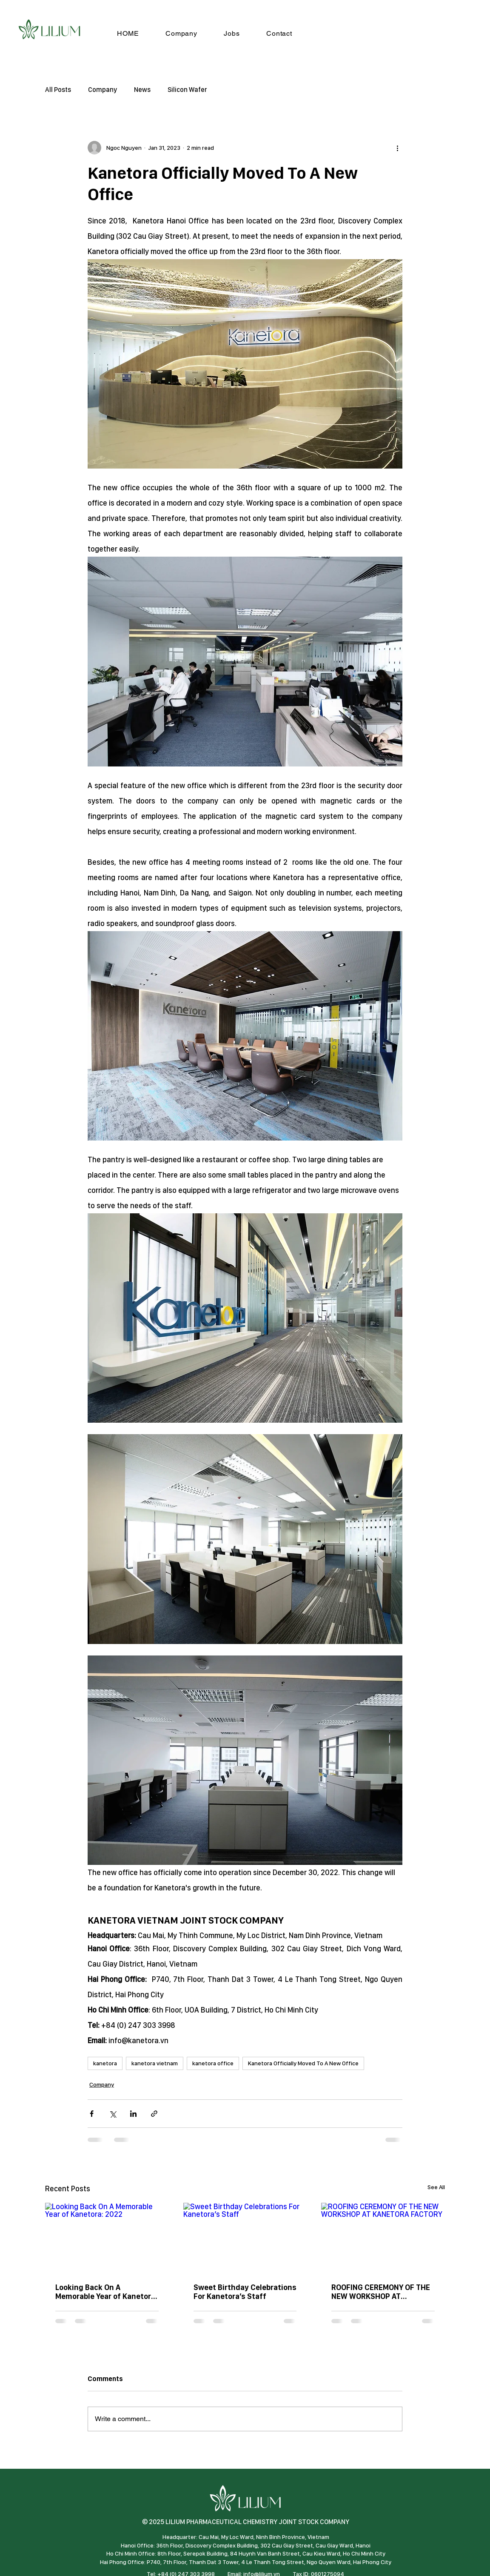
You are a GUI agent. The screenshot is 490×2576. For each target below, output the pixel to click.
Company (102, 90)
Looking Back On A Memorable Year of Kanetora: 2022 (106, 2292)
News (142, 90)
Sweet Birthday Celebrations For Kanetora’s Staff (245, 2292)
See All (436, 2187)
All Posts (58, 90)
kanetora (105, 2063)
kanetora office (213, 2063)
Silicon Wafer (187, 90)
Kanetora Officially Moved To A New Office (303, 2063)
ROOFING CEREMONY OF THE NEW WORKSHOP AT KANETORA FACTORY (380, 2292)
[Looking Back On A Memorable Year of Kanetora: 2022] (107, 2237)
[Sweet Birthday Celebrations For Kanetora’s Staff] (245, 2238)
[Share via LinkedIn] (133, 2114)
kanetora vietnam (154, 2063)
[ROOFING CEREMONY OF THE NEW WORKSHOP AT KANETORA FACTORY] (383, 2237)
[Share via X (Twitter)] (112, 2114)
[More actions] (397, 148)
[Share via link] (154, 2114)
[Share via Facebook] (92, 2114)
